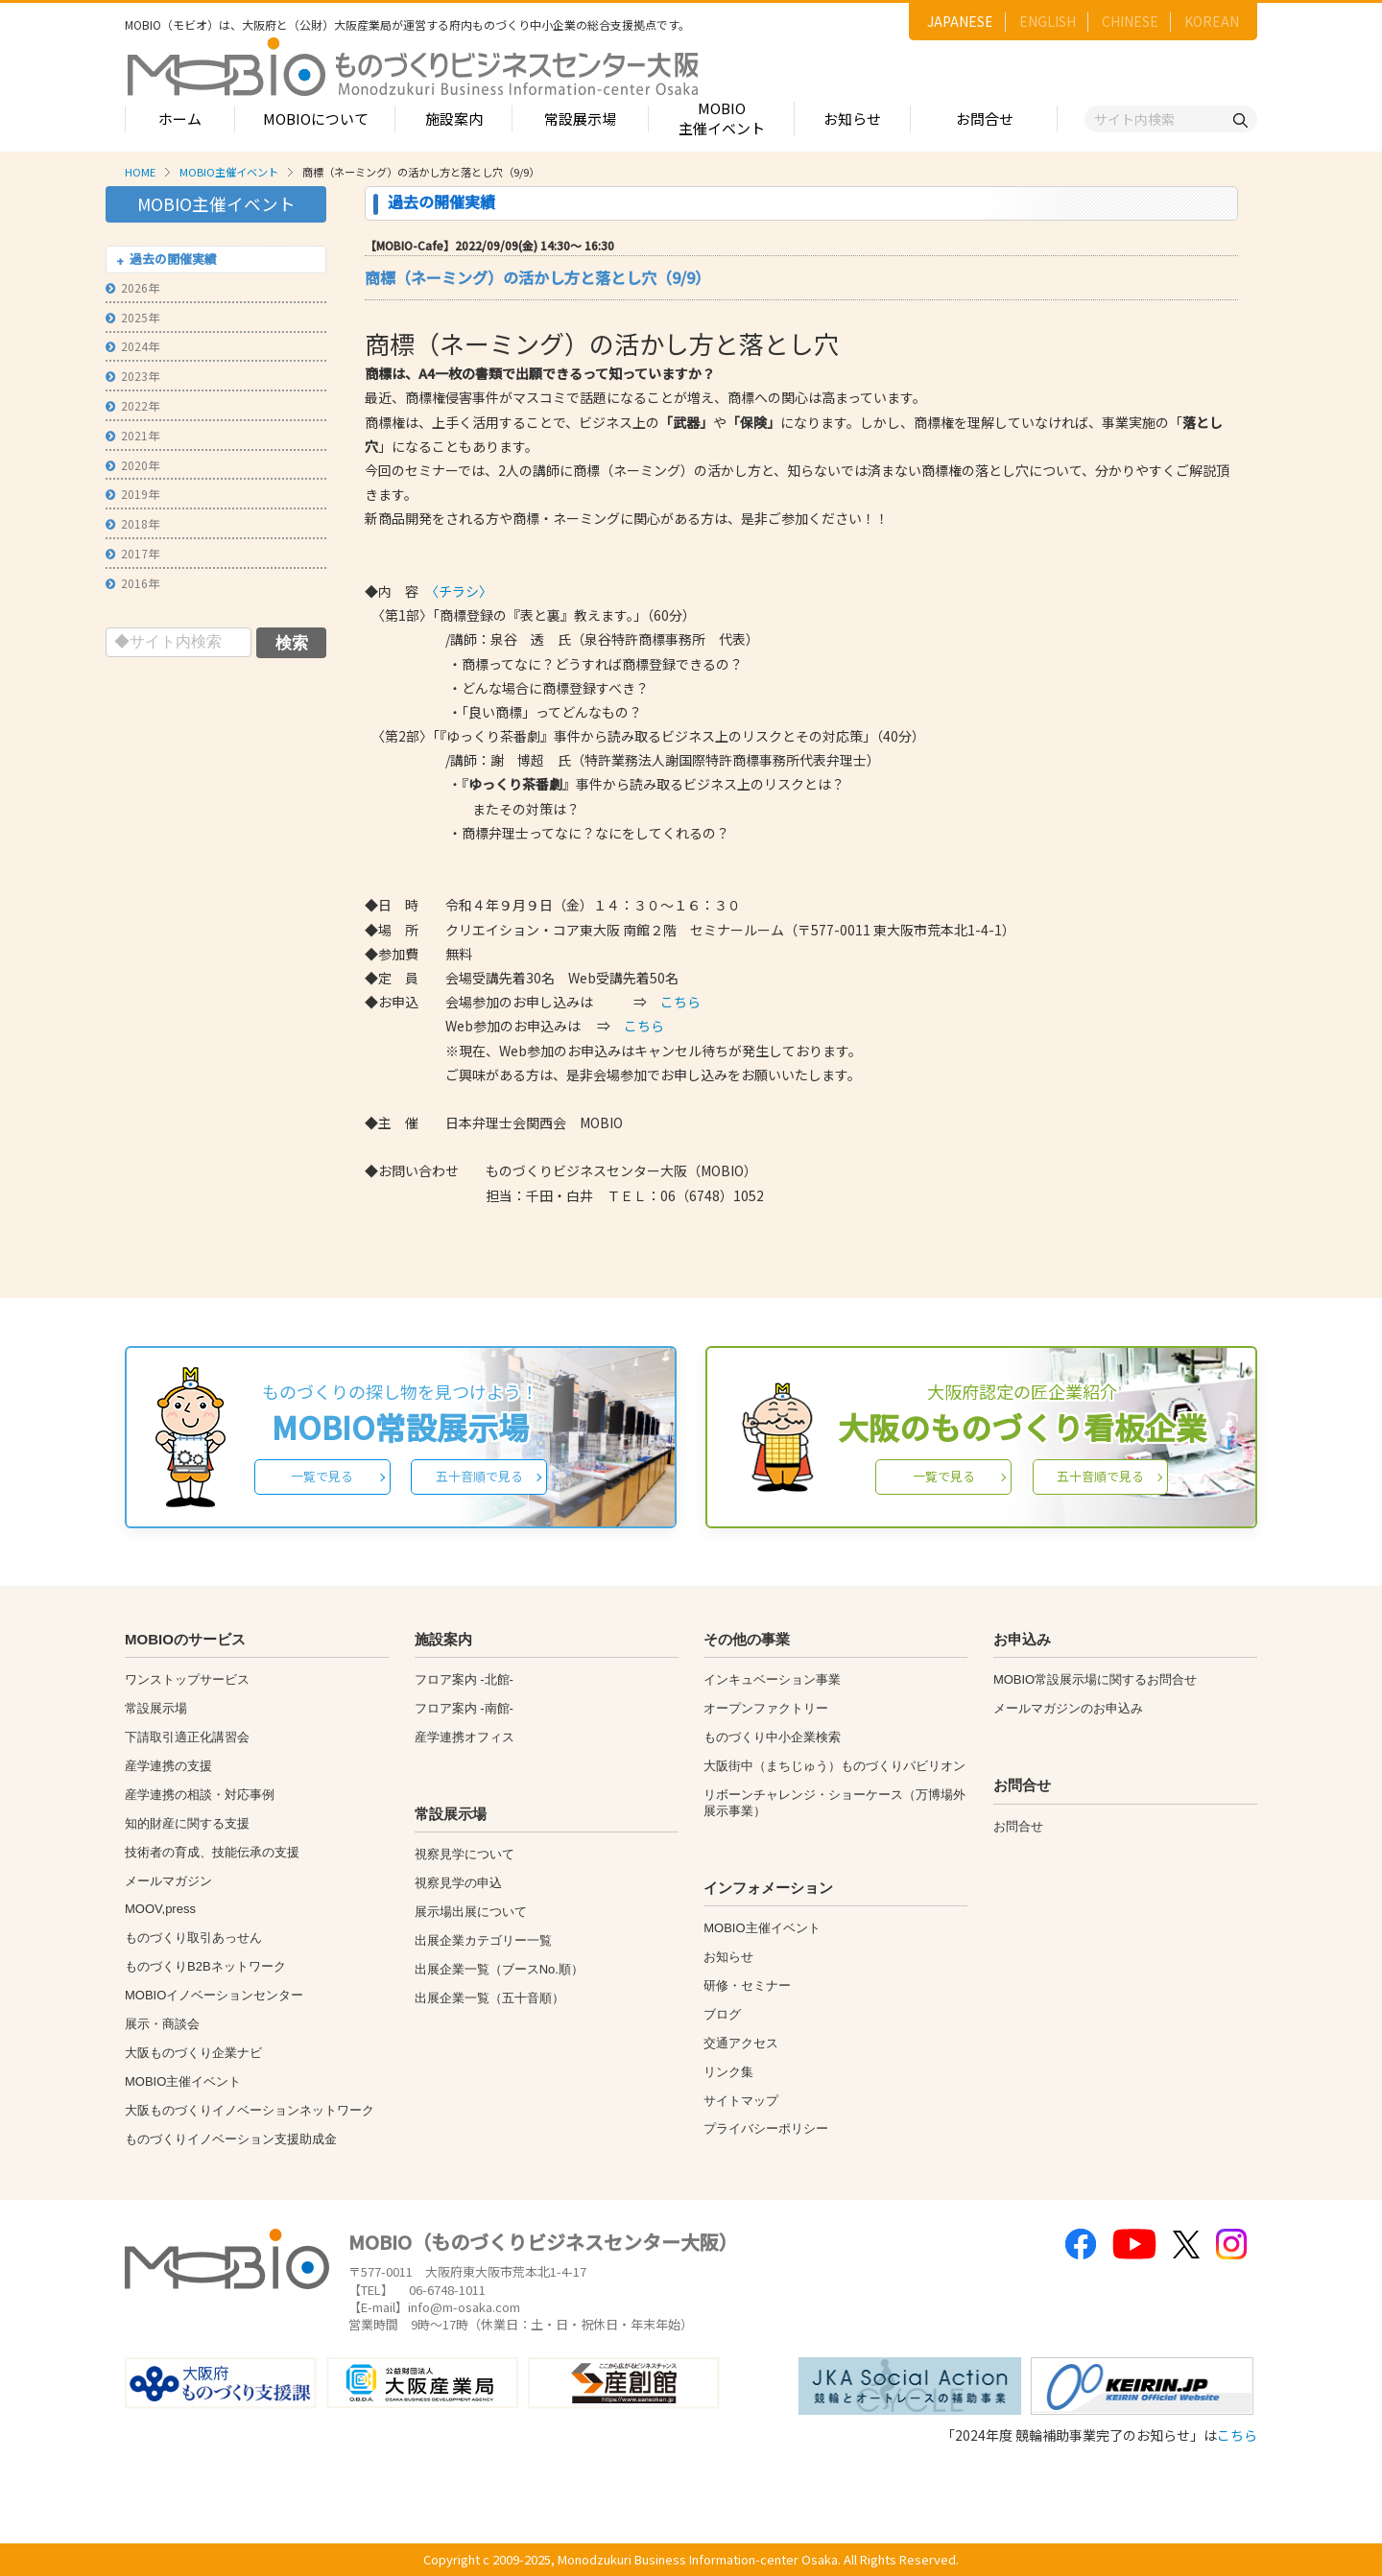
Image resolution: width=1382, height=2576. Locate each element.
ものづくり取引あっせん (193, 1937)
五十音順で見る (479, 1476)
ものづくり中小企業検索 (772, 1737)
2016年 (132, 583)
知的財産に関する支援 (187, 1823)
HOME (140, 171)
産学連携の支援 (168, 1766)
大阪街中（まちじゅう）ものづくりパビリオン (834, 1766)
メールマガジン (168, 1881)
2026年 (132, 287)
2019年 (132, 493)
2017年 (132, 553)
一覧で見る (322, 1476)
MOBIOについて (316, 118)
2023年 (132, 375)
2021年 (132, 435)
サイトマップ (740, 2100)
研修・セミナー (747, 1985)
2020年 (132, 465)
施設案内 (454, 118)
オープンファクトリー (765, 1708)
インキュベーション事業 (772, 1679)
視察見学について (464, 1854)
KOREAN (1211, 21)
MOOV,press (160, 1909)
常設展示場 (580, 118)
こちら (680, 1001)
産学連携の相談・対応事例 (199, 1794)
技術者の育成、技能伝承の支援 (212, 1852)
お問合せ (984, 118)
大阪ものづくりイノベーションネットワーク (249, 2110)
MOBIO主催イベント (722, 118)
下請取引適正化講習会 (187, 1737)
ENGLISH (1047, 21)
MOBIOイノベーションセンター (214, 1995)
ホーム (180, 118)
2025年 (132, 317)
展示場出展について (471, 1911)
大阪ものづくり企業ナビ (193, 2052)
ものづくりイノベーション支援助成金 (231, 2139)
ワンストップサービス (187, 1679)
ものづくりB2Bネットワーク (205, 1966)
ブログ (722, 2014)
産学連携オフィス (464, 1737)
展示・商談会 (162, 2024)
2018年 (132, 523)
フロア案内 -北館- (464, 1679)
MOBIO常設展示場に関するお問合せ (1095, 1679)
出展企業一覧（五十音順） (489, 1998)
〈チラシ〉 (462, 591)
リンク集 (728, 2072)
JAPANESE (960, 21)
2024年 (132, 346)
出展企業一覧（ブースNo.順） (499, 1969)
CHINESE (1130, 21)
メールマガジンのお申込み (1068, 1708)
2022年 (132, 405)
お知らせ (852, 118)
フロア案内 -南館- (464, 1708)
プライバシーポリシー (765, 2128)
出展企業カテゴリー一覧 (483, 1940)
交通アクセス (740, 2043)
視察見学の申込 (458, 1883)
